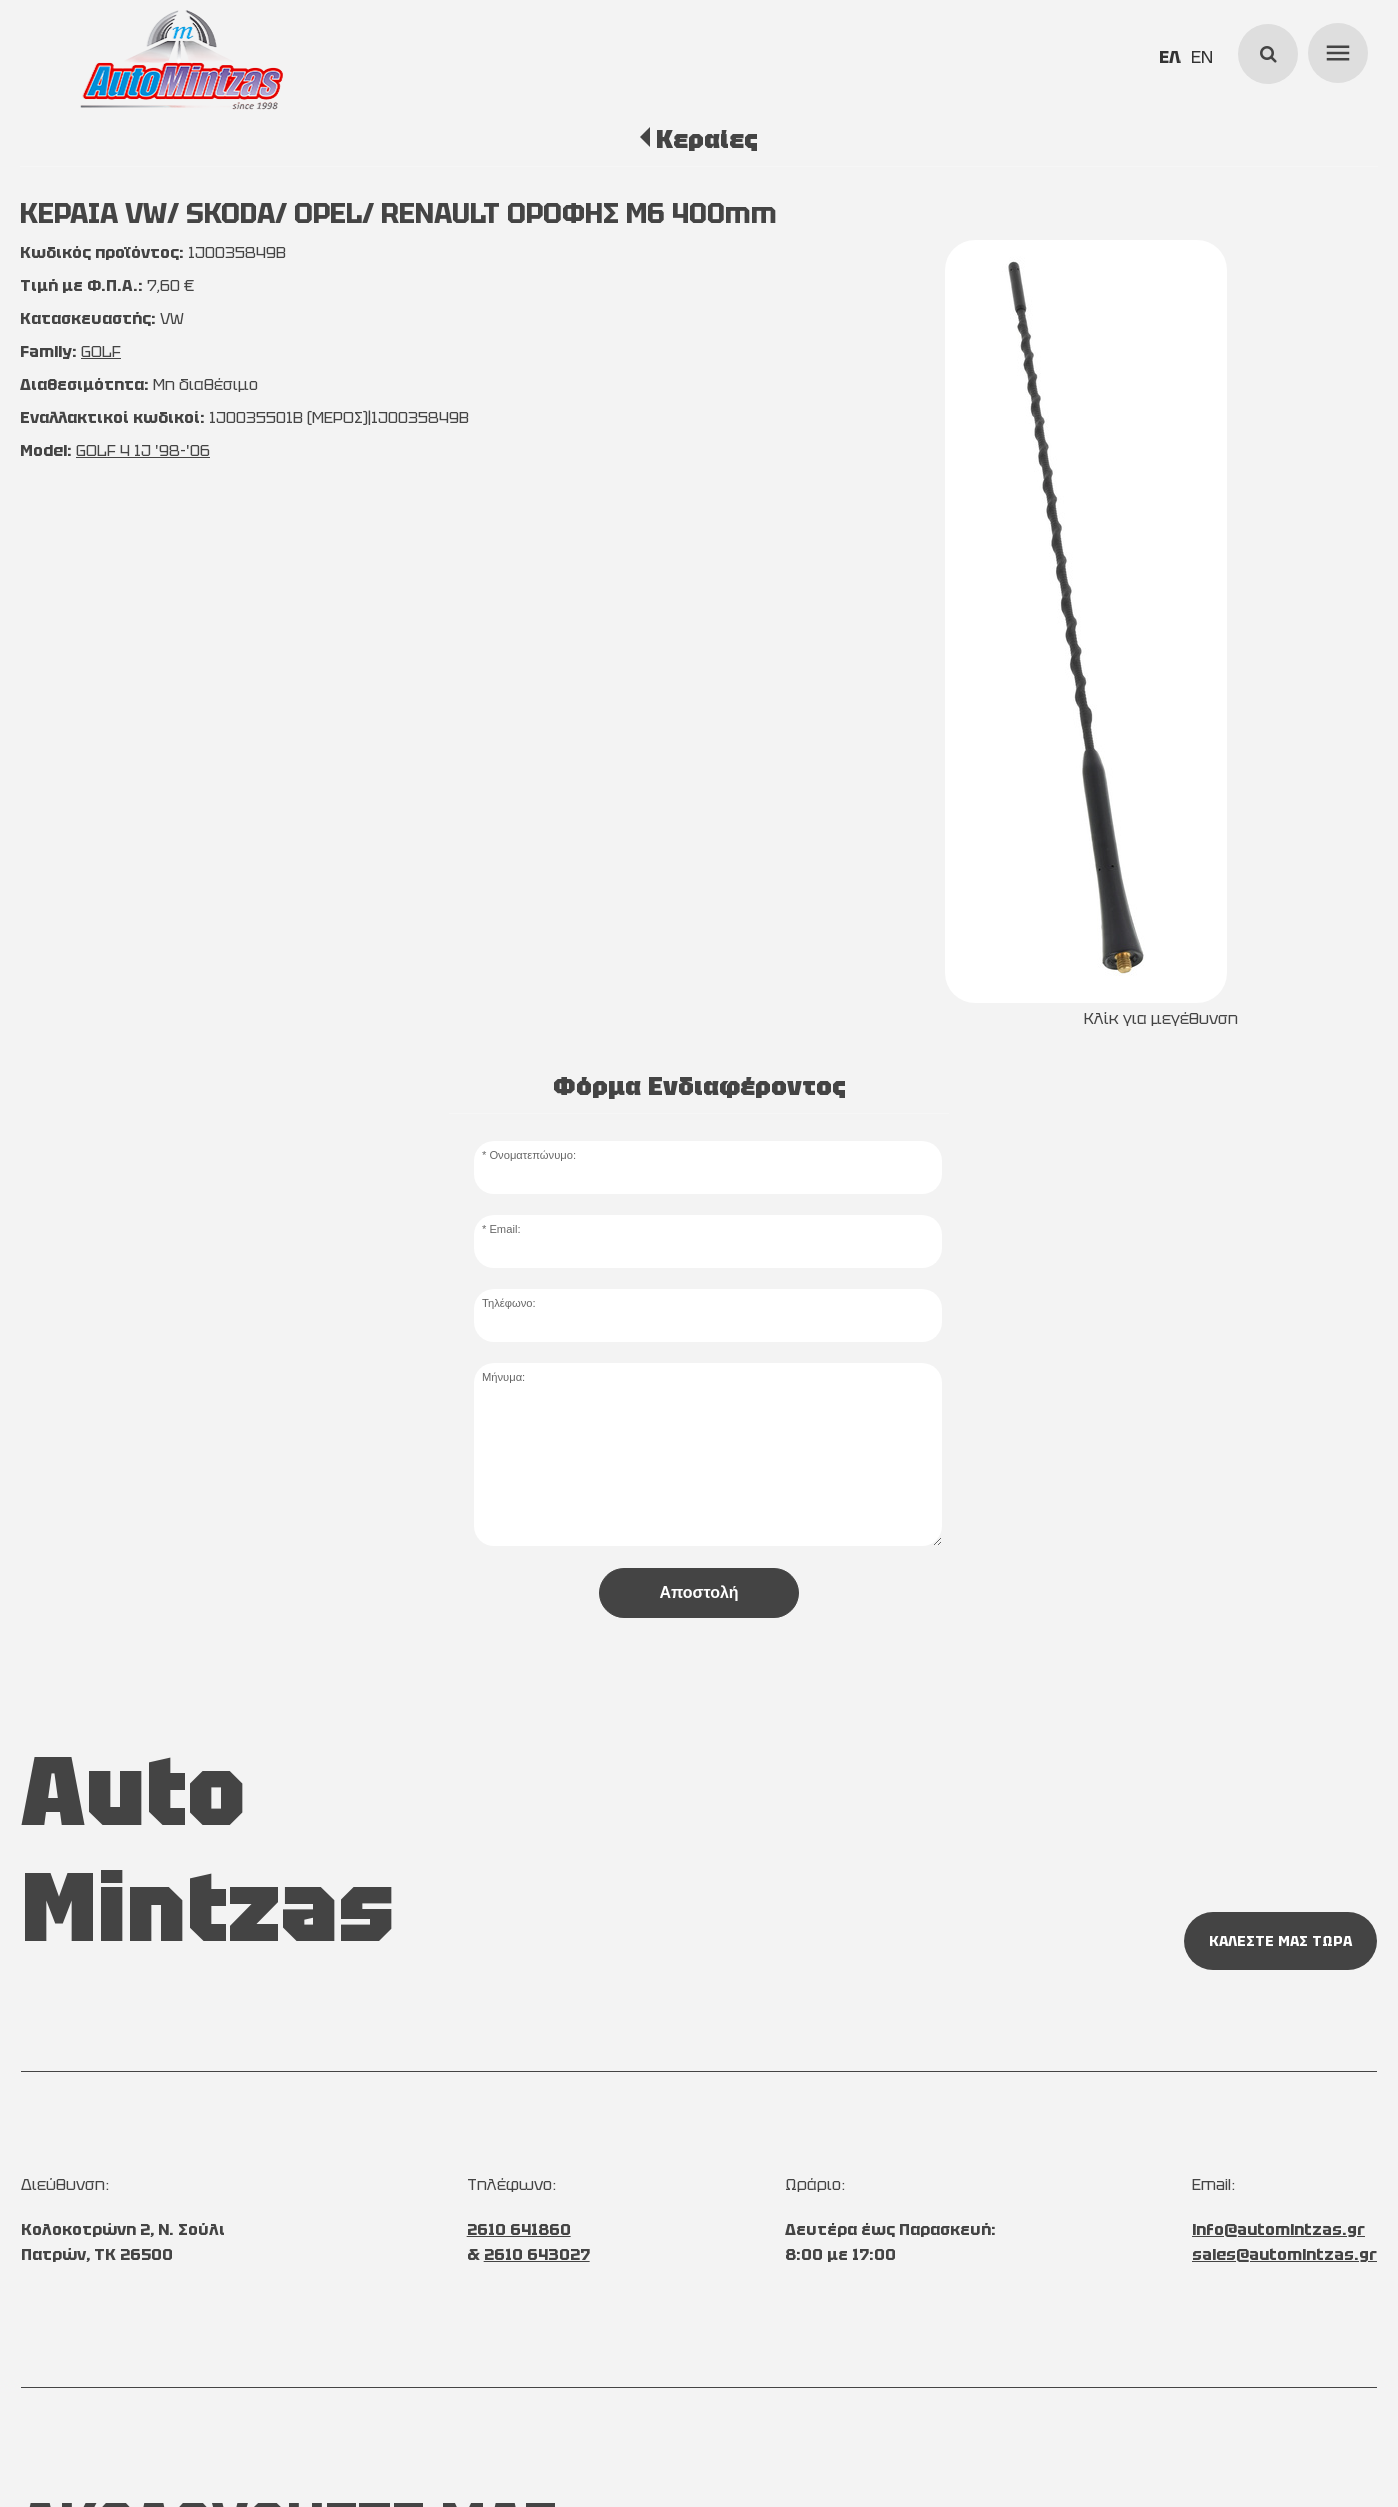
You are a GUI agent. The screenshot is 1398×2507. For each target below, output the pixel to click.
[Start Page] (182, 60)
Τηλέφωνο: (509, 1303)
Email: (504, 1229)
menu (1335, 50)
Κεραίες (707, 139)
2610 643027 (537, 2254)
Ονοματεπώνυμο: (532, 1155)
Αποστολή (698, 1592)
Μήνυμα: (503, 1377)
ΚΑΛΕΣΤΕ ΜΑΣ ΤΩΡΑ (1280, 1941)
